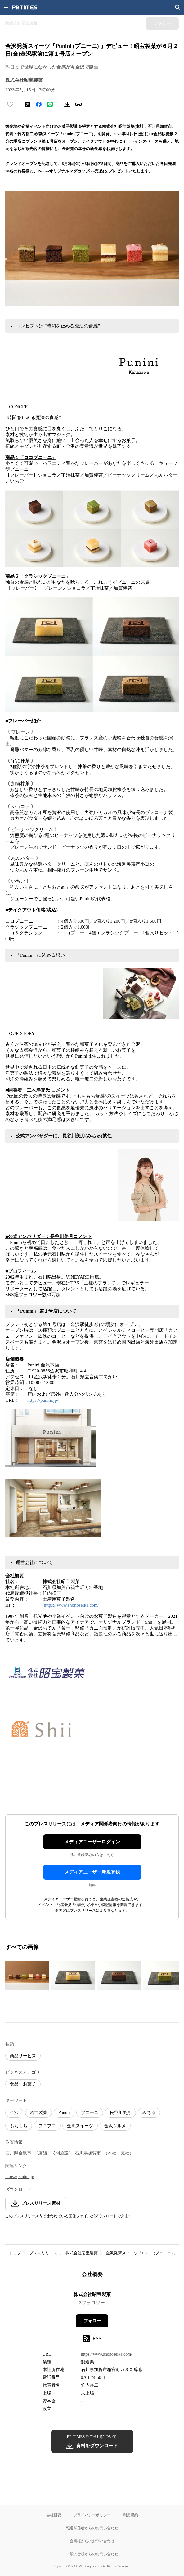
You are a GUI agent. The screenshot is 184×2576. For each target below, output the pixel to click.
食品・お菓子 (23, 2084)
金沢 (14, 2112)
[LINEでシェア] (50, 104)
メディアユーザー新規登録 (92, 1872)
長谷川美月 (120, 2112)
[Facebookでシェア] (39, 104)
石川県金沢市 (18, 2153)
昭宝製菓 (38, 2112)
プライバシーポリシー (92, 2515)
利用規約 (130, 2515)
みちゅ (148, 2112)
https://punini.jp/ (42, 1400)
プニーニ (89, 2112)
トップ (15, 2253)
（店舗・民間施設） (53, 2153)
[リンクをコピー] (78, 104)
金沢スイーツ (80, 2126)
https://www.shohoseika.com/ (72, 1605)
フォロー (92, 2320)
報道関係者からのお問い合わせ (92, 2528)
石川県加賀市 (88, 2153)
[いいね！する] (10, 104)
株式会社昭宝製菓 (81, 2253)
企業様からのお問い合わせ (92, 2541)
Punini (64, 2112)
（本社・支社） (118, 2153)
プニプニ (47, 2126)
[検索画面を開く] (178, 7)
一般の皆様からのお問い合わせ (92, 2554)
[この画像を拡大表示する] (27, 1975)
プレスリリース (43, 2253)
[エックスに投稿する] (28, 104)
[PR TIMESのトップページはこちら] (24, 7)
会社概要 (53, 2515)
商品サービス (23, 2056)
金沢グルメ (115, 2126)
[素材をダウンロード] (67, 104)
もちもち (18, 2126)
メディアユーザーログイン (92, 1841)
